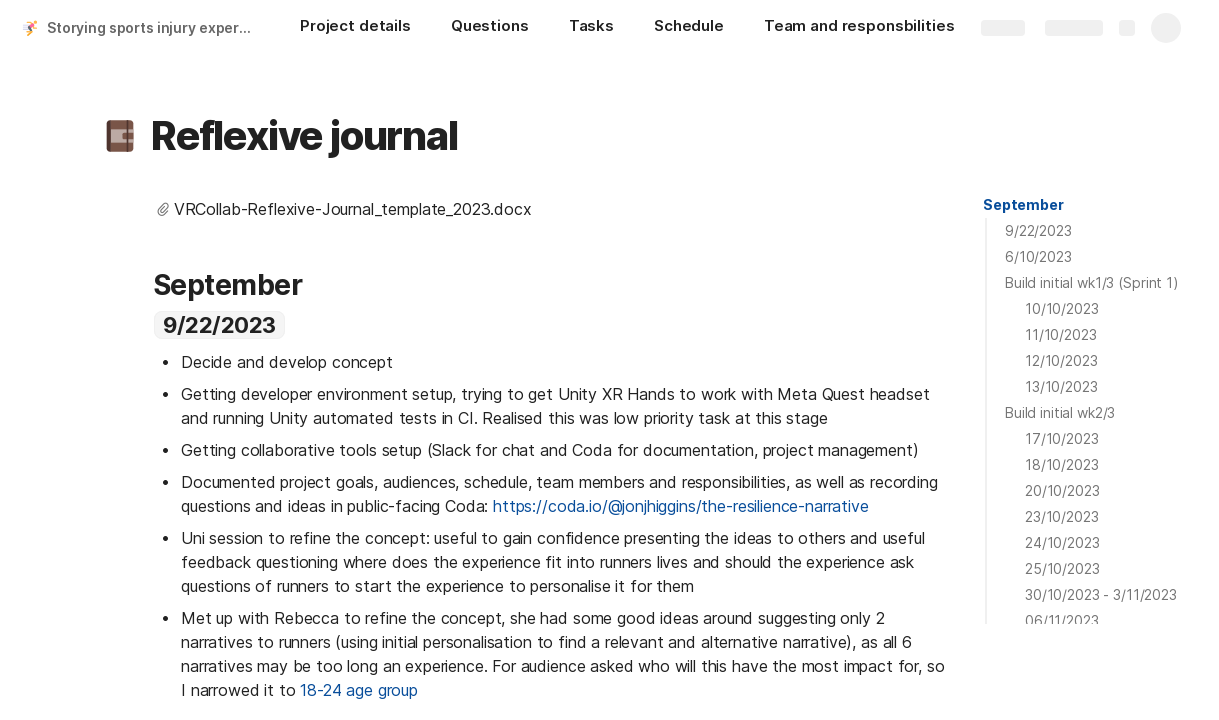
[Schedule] (689, 28)
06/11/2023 (1062, 620)
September (1023, 204)
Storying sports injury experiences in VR (153, 27)
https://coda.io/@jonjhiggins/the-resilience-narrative (681, 506)
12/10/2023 (1061, 360)
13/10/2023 (1061, 386)
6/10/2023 (1038, 256)
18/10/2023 (1062, 464)
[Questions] (490, 28)
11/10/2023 (1061, 334)
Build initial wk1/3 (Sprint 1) (1092, 282)
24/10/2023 (1062, 542)
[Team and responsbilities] (859, 28)
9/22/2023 (1038, 230)
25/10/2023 (1062, 568)
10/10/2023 (1062, 308)
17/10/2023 (1062, 438)
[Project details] (355, 28)
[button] (120, 136)
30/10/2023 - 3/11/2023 (1101, 594)
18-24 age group (359, 690)
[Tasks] (591, 28)
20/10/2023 (1062, 490)
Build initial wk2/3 (1060, 412)
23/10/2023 (1062, 516)
